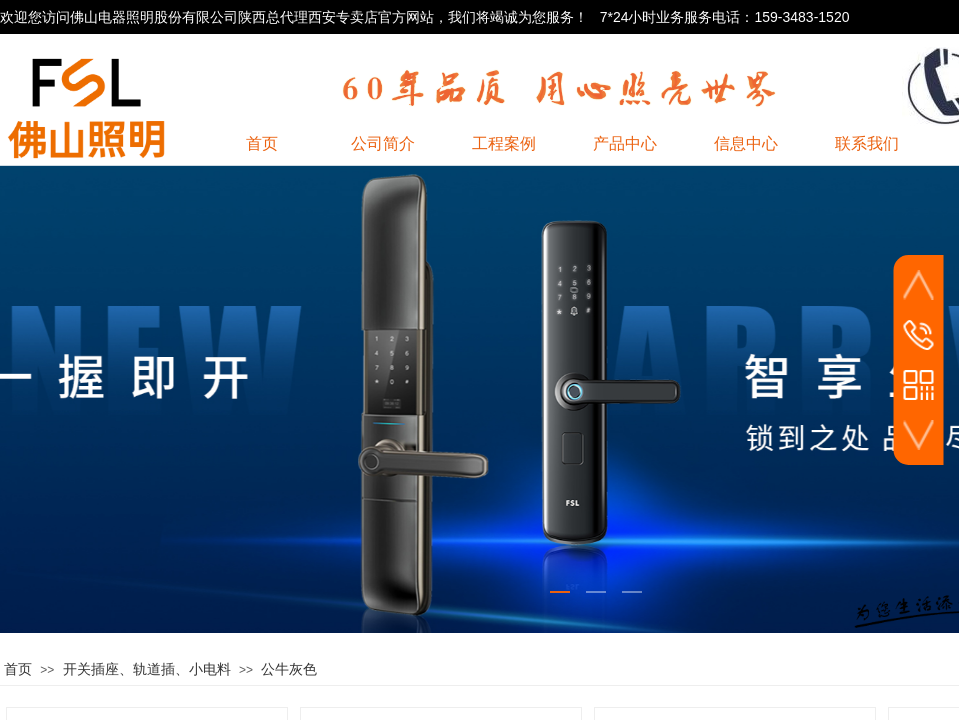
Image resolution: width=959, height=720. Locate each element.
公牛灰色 (289, 669)
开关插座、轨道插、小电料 (147, 669)
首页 (18, 669)
